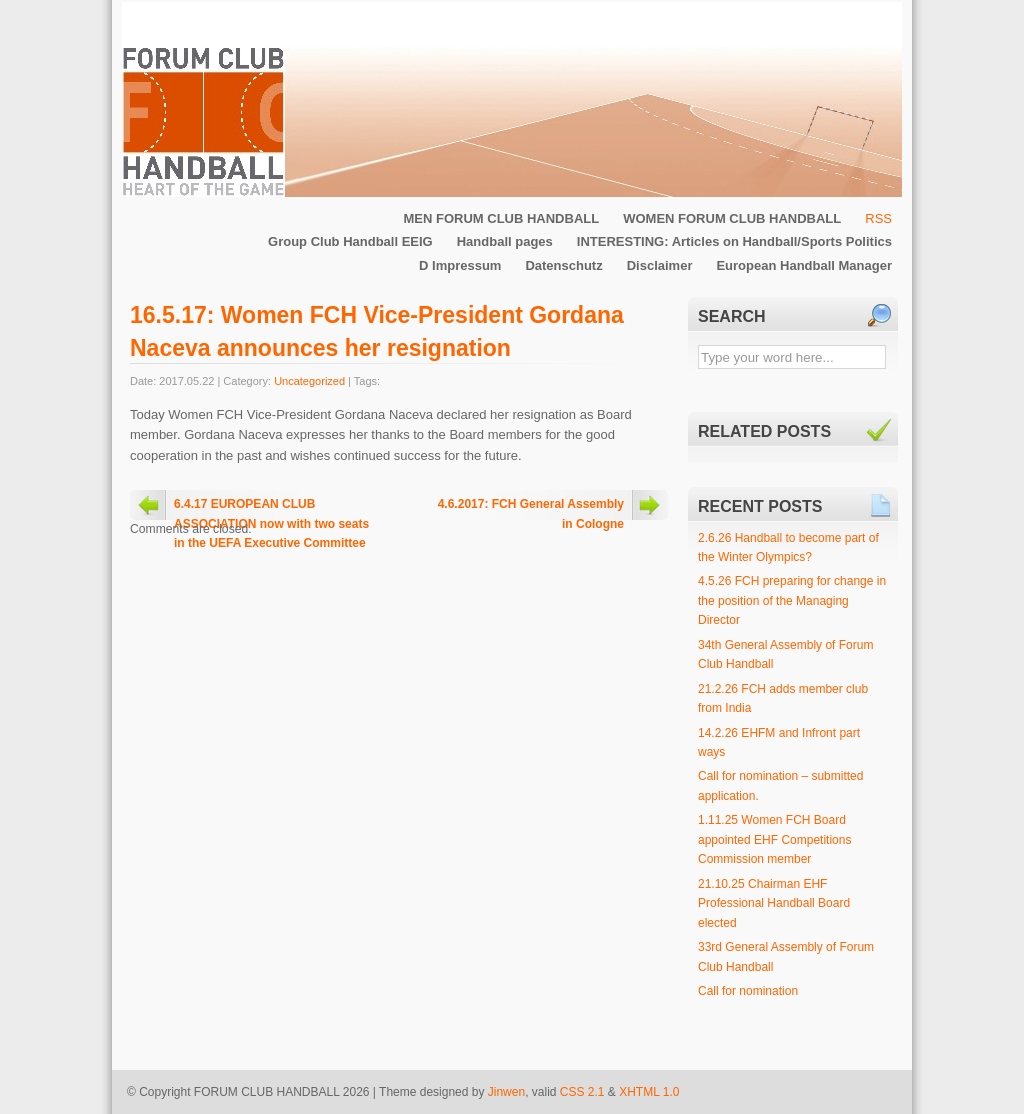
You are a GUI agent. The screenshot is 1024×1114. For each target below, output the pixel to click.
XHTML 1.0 (649, 1092)
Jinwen (506, 1092)
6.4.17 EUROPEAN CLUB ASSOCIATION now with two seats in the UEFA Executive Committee (271, 508)
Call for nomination (748, 991)
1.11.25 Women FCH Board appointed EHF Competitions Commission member (774, 839)
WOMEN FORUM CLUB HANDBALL (732, 218)
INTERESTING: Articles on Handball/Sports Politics (734, 241)
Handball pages (505, 241)
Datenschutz (563, 265)
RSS (878, 218)
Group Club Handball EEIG (350, 241)
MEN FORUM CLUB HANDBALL (501, 218)
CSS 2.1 (582, 1092)
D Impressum (460, 265)
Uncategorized (309, 381)
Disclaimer (660, 265)
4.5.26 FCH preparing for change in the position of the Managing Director (792, 600)
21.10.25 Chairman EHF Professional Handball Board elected (774, 903)
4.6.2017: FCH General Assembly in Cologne (531, 508)
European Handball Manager (804, 265)
